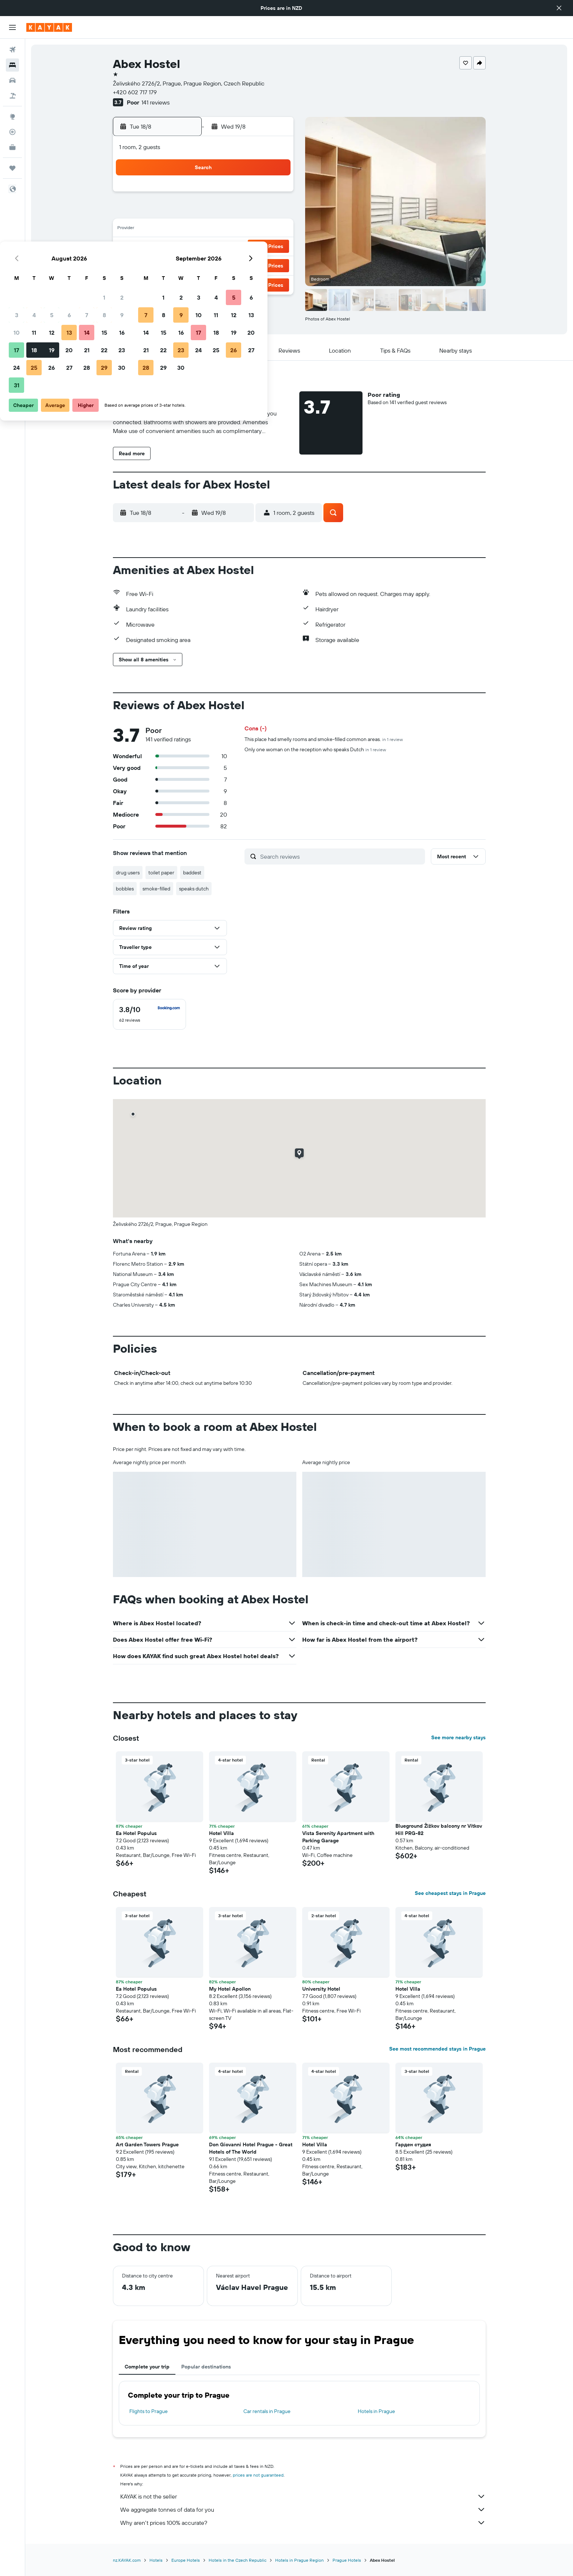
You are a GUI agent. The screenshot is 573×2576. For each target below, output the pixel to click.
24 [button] (169, 264)
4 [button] (187, 212)
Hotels (156, 2560)
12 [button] (204, 229)
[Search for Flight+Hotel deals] (12, 95)
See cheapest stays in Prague (450, 1893)
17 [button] (169, 247)
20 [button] (221, 247)
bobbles (125, 888)
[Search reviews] (341, 856)
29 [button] (257, 264)
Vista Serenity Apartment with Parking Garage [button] (338, 1837)
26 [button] (204, 264)
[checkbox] (149, 1014)
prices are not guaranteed (258, 2475)
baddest (192, 872)
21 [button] (239, 247)
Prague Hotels (347, 2560)
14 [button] (239, 229)
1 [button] (257, 194)
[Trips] (12, 168)
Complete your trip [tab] (147, 2366)
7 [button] (239, 212)
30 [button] (274, 264)
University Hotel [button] (321, 1989)
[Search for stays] (12, 65)
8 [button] (257, 212)
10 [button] (169, 229)
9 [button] (274, 212)
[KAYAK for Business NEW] (12, 147)
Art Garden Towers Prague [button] (147, 2144)
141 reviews (155, 102)
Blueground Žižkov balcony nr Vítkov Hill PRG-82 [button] (438, 1829)
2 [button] (274, 194)
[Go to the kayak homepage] (49, 27)
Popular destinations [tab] (206, 2366)
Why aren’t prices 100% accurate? (303, 2522)
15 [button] (257, 229)
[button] (559, 8)
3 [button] (169, 212)
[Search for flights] (12, 49)
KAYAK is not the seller (303, 2496)
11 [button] (187, 229)
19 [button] (204, 247)
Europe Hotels (185, 2560)
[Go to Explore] (12, 116)
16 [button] (274, 229)
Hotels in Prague (376, 2411)
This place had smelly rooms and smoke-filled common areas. (323, 739)
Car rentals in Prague (267, 2411)
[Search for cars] (12, 80)
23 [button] (274, 247)
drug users (128, 872)
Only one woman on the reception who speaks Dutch (315, 749)
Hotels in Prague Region (299, 2560)
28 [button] (239, 264)
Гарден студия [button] (413, 2144)
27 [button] (222, 264)
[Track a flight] (12, 132)
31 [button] (169, 282)
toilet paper (161, 872)
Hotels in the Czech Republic (237, 2560)
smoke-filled (156, 888)
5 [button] (204, 212)
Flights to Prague (148, 2411)
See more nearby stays (458, 1737)
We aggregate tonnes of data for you (303, 2509)
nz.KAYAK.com (127, 2560)
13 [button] (222, 229)
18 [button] (187, 247)
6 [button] (222, 212)
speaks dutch (194, 888)
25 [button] (186, 264)
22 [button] (257, 247)
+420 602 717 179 (135, 92)
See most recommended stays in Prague (437, 2048)
